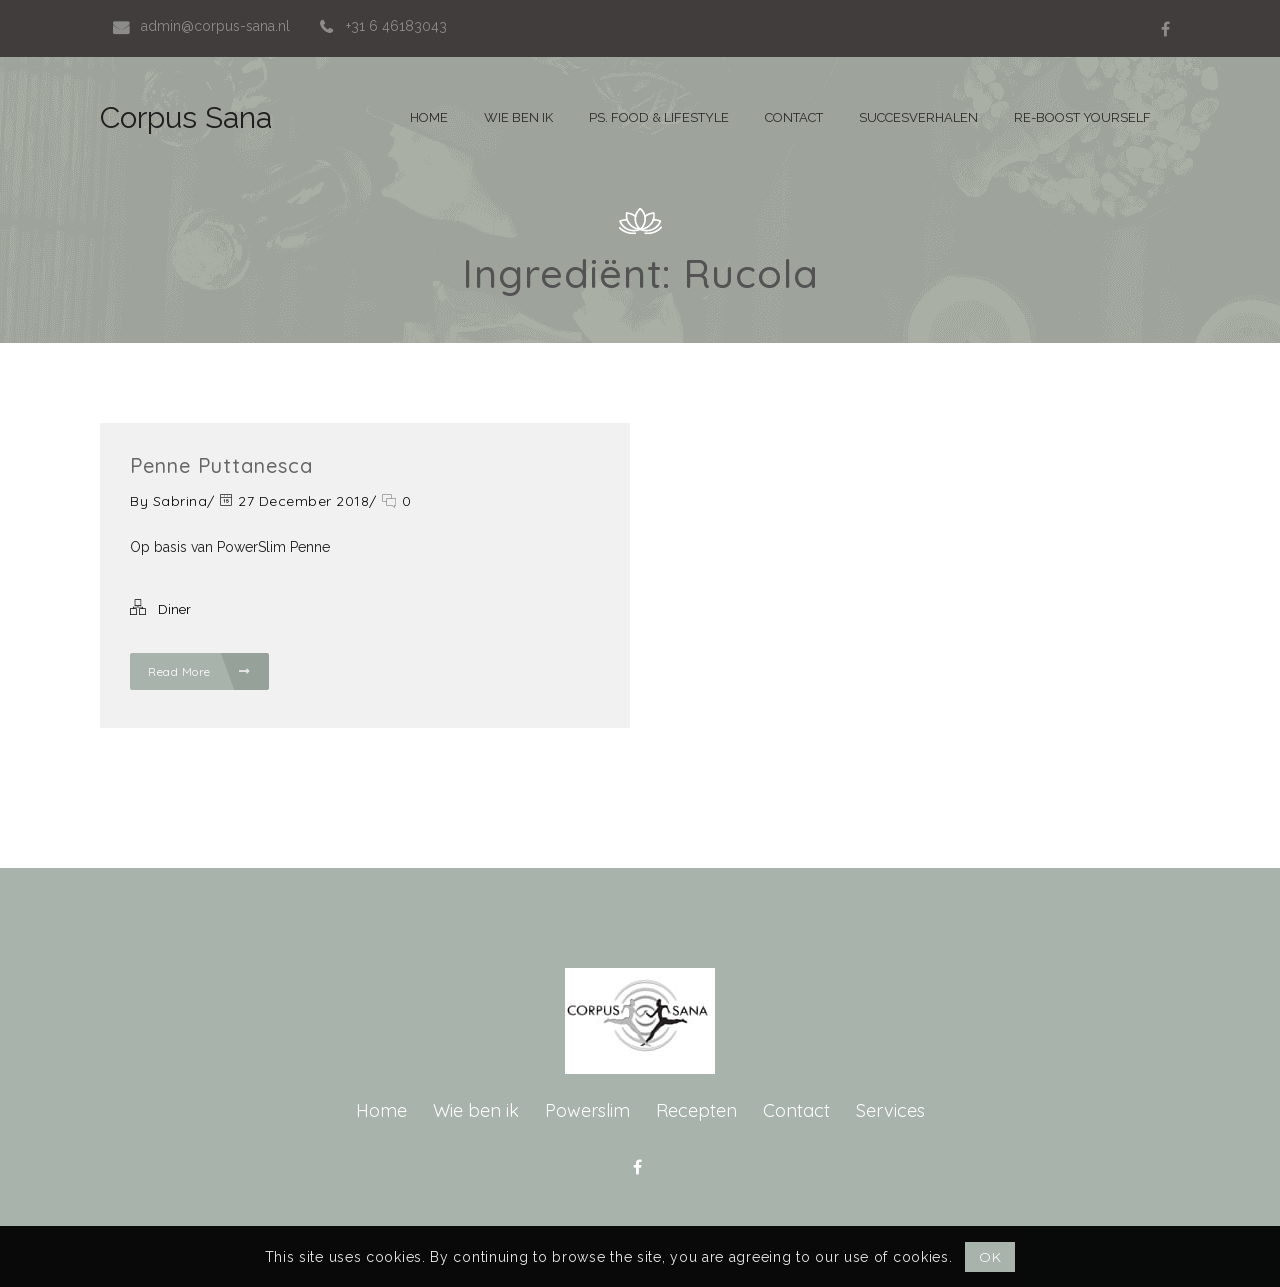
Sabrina (180, 501)
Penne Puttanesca (221, 465)
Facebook (1165, 29)
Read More (199, 671)
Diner (174, 609)
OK (990, 1257)
